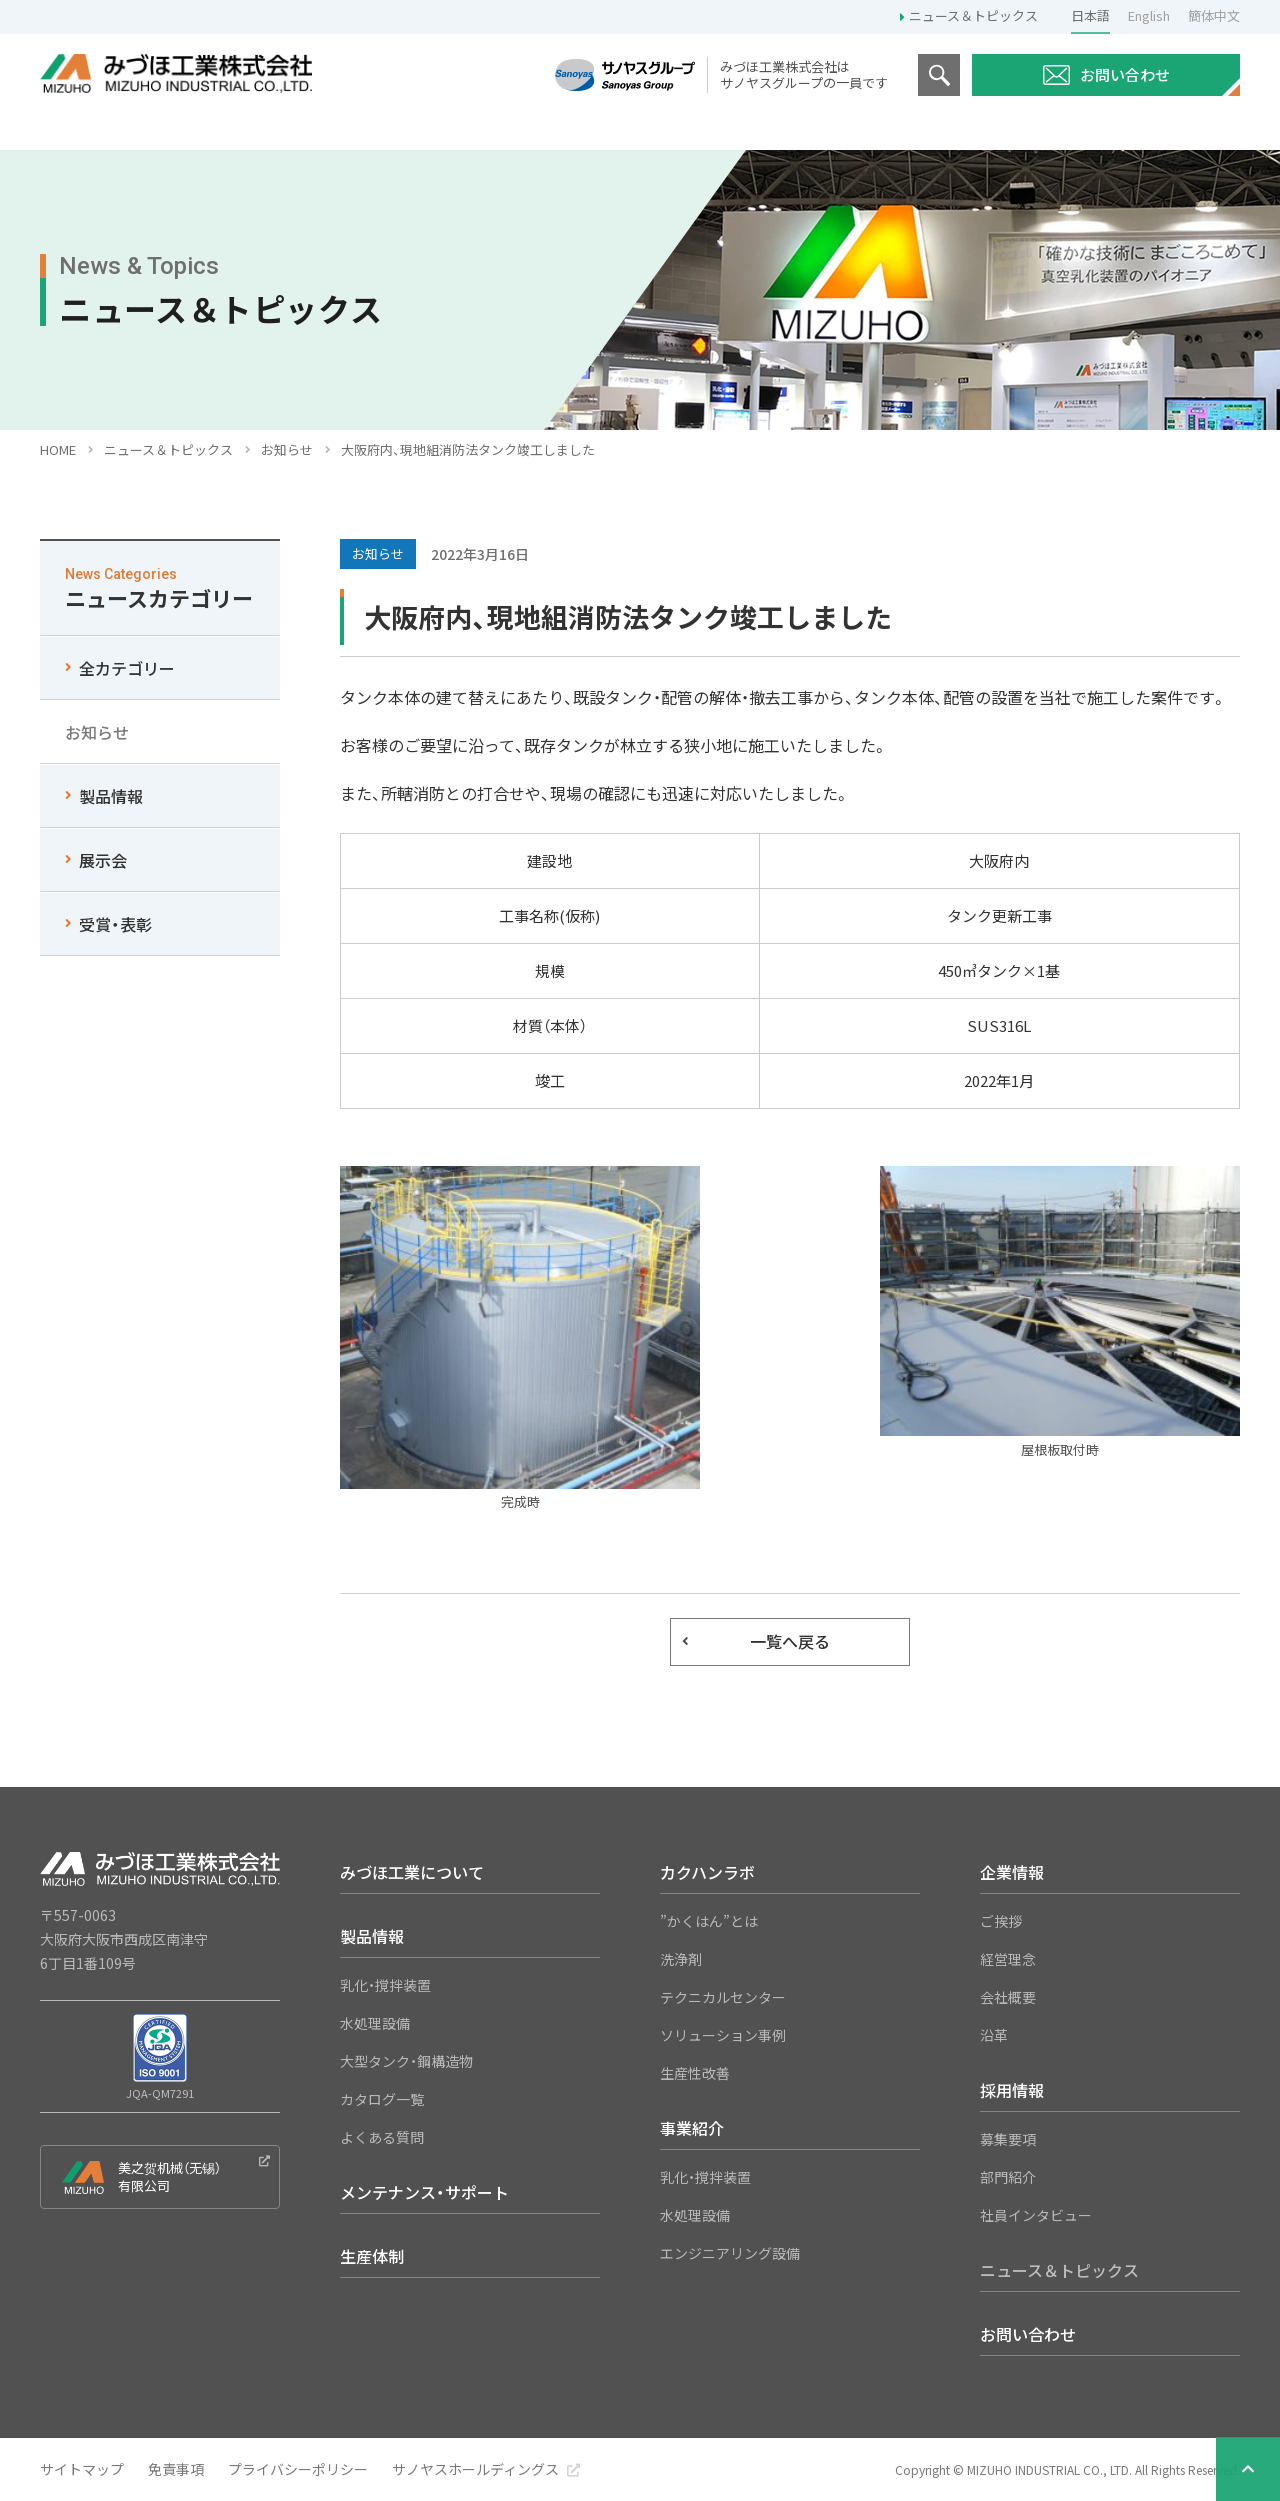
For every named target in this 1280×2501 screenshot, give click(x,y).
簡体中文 (1214, 15)
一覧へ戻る (790, 1641)
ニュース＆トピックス (973, 15)
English (1149, 15)
